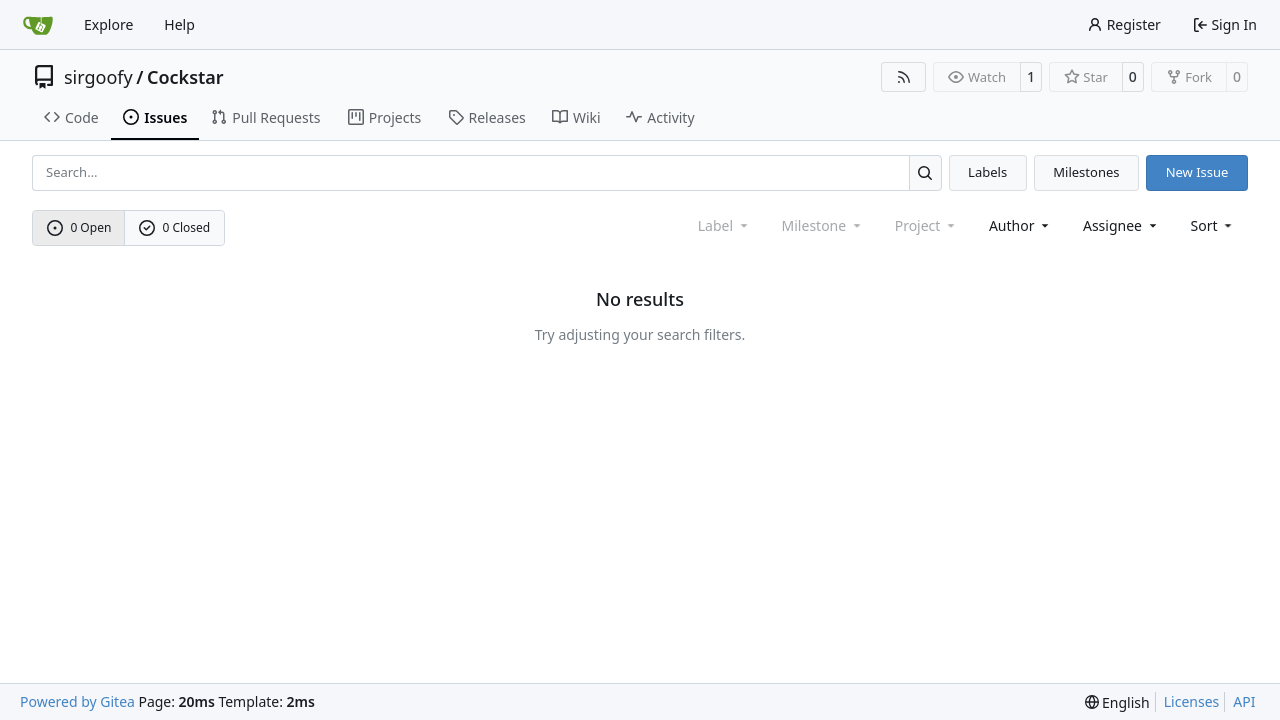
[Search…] (925, 172)
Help (179, 24)
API (1244, 701)
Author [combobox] (1020, 225)
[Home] (38, 25)
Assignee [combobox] (1121, 225)
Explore (108, 24)
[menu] (1213, 225)
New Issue (1197, 172)
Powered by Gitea (77, 701)
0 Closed (175, 227)
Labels (987, 172)
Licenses (1192, 701)
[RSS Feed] (904, 77)
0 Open (79, 227)
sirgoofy (98, 77)
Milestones (1086, 172)
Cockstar (185, 77)
